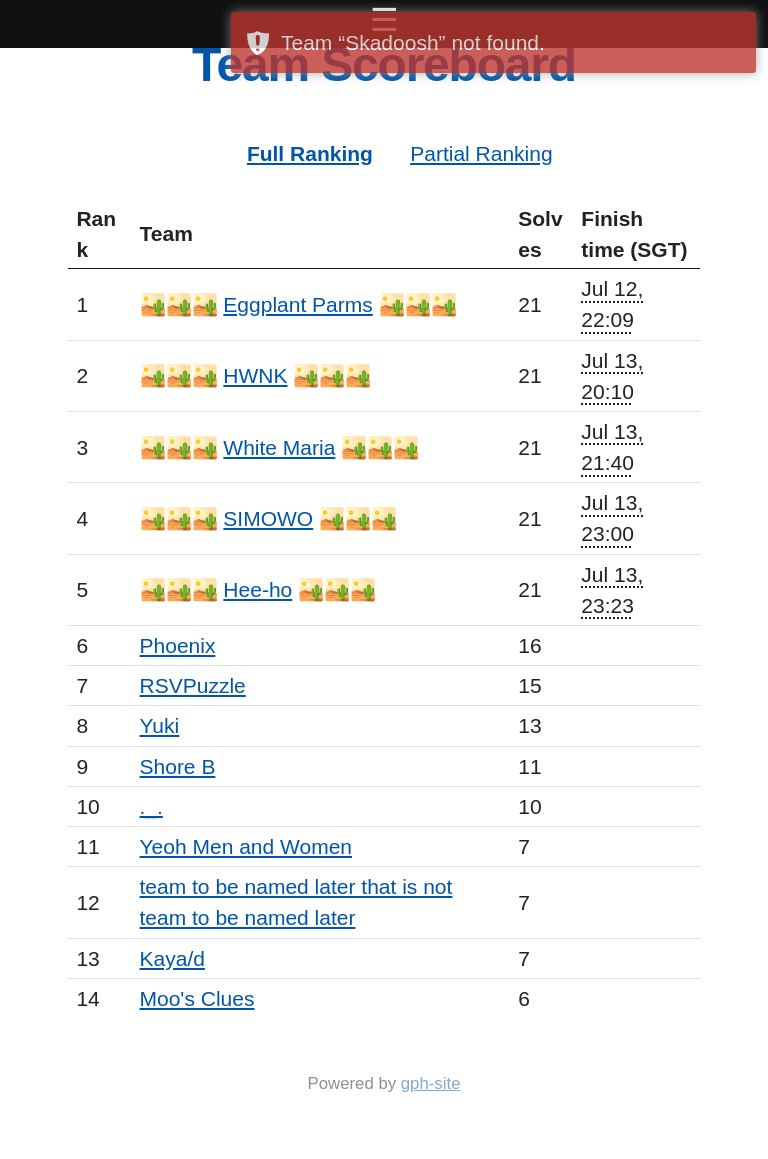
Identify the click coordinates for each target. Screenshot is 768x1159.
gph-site (431, 1083)
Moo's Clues (197, 998)
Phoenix (178, 645)
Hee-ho (257, 589)
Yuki (160, 725)
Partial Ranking (481, 153)
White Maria (279, 447)
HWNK (255, 375)
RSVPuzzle (193, 685)
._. (151, 806)
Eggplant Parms (297, 304)
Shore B (178, 766)
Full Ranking (310, 153)
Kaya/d (172, 958)
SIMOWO (268, 518)
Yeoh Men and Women (246, 846)
